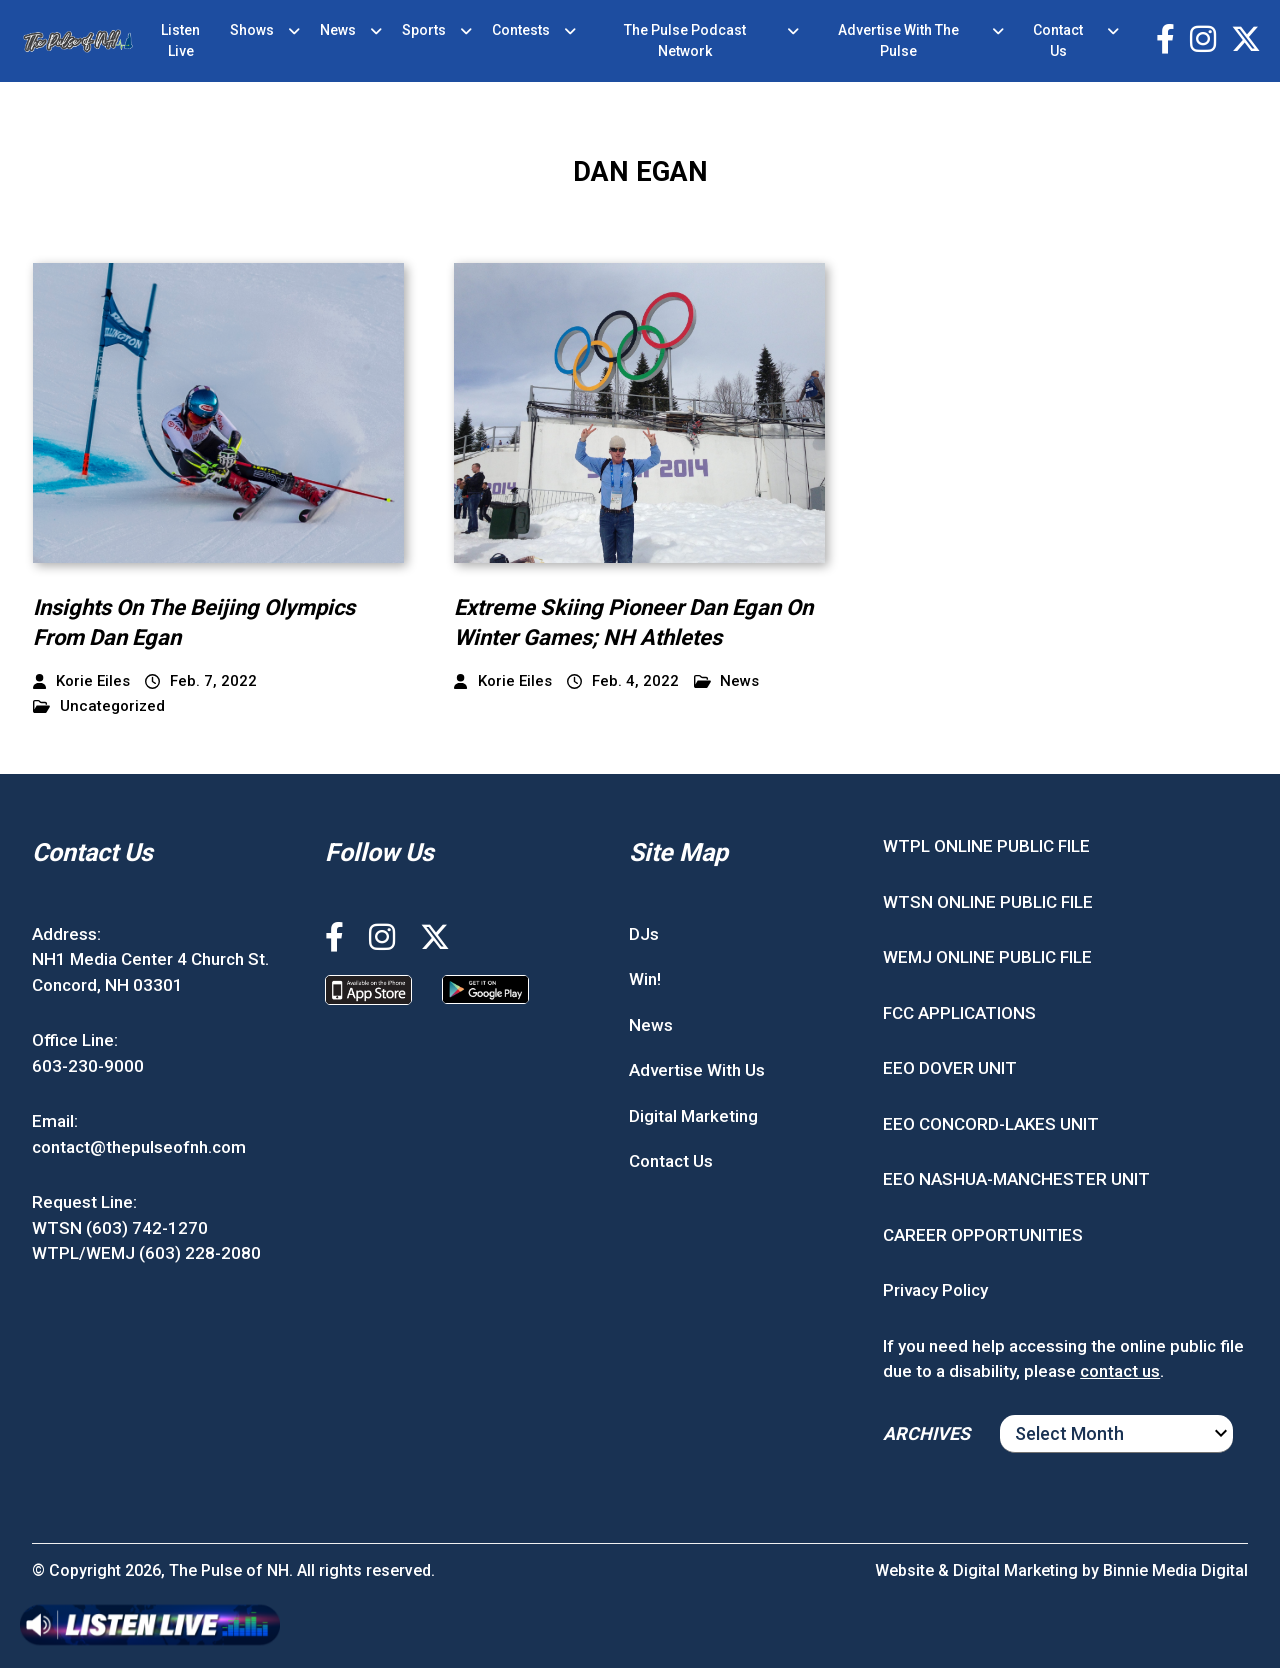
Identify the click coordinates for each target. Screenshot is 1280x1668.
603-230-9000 (88, 1066)
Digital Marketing (693, 1116)
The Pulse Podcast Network (685, 40)
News (338, 30)
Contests (521, 30)
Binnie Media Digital (1175, 1570)
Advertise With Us (697, 1070)
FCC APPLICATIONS (959, 1013)
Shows (252, 30)
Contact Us (1058, 40)
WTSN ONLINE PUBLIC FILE (988, 902)
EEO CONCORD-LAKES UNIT (991, 1124)
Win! (645, 979)
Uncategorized (99, 706)
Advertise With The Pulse (898, 40)
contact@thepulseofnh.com (139, 1147)
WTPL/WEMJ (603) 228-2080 (146, 1253)
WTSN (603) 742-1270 (120, 1228)
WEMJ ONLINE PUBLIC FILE (987, 957)
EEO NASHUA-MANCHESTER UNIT (1016, 1179)
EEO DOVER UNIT (950, 1068)
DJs (644, 934)
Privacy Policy (935, 1290)
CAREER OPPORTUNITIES (983, 1235)
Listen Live (180, 40)
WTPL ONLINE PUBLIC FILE (986, 846)
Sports (424, 30)
